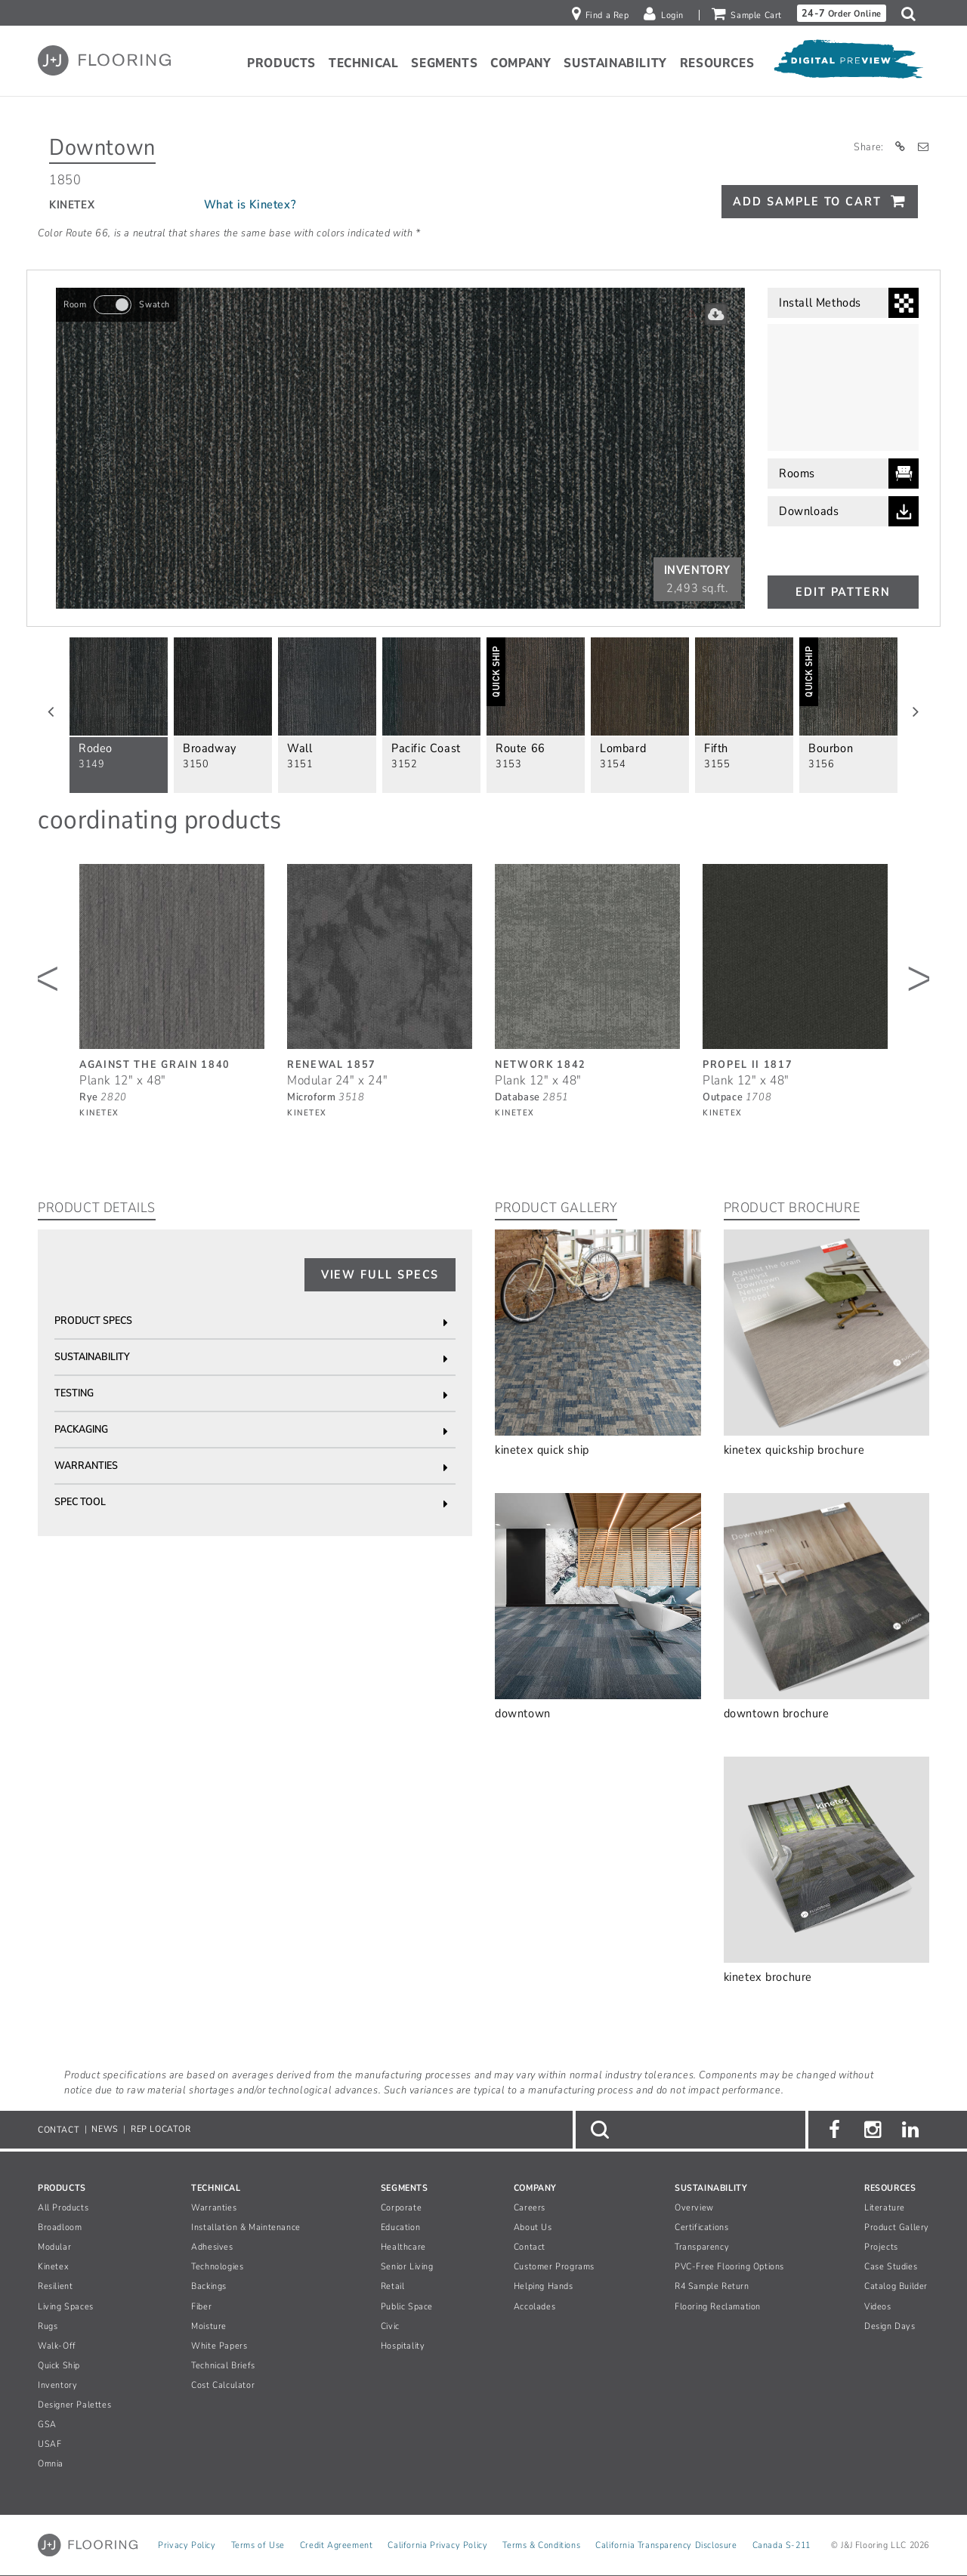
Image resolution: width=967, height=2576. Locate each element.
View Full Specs (380, 1274)
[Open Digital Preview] (847, 63)
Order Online (842, 13)
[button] (912, 13)
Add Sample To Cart (807, 201)
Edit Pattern (843, 592)
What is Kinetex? (250, 204)
